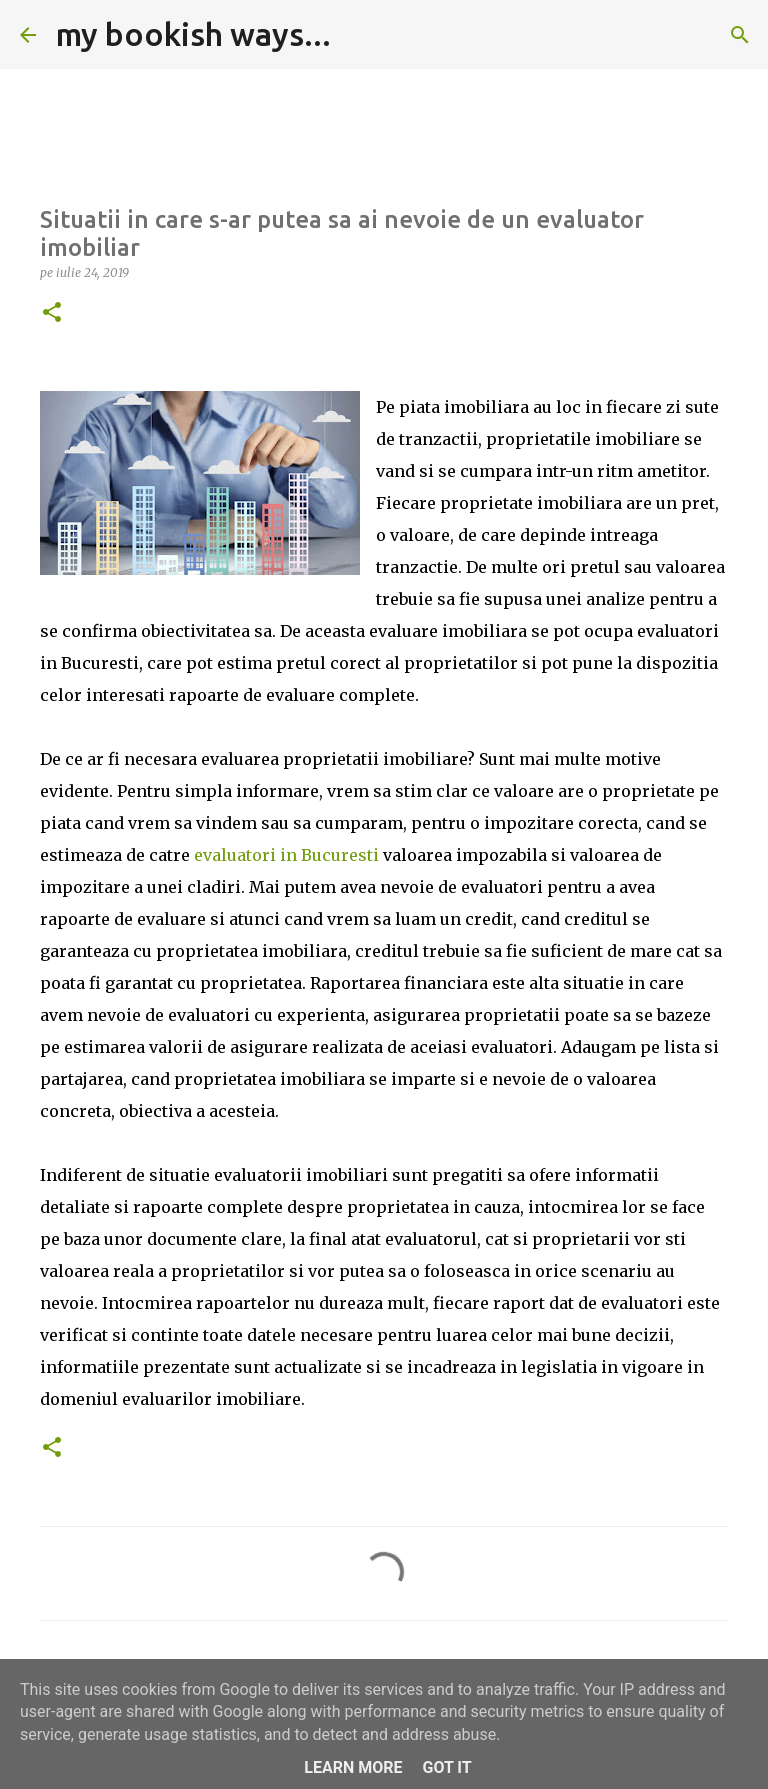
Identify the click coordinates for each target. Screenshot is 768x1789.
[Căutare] (359, 35)
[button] (52, 313)
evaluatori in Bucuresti (286, 855)
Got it (446, 1767)
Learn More (353, 1767)
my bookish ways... (193, 34)
